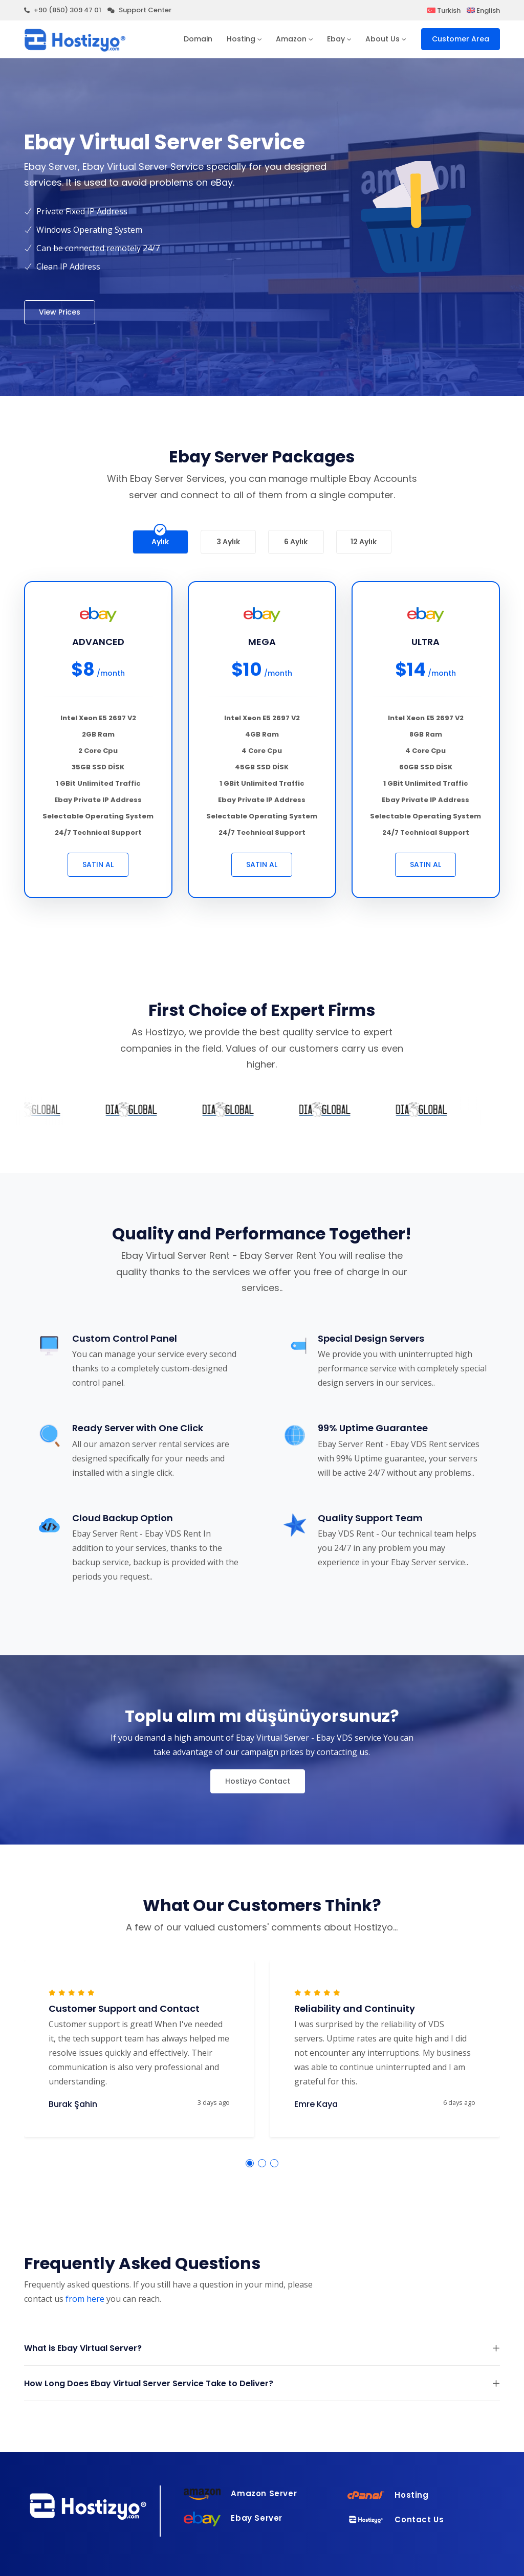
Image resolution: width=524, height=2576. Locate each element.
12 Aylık (364, 538)
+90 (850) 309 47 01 (62, 10)
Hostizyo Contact (257, 1781)
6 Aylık (296, 538)
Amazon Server (240, 2493)
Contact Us (395, 2519)
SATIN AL (98, 864)
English (483, 10)
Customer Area (460, 39)
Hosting (241, 39)
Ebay (336, 39)
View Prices (59, 312)
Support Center (139, 10)
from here (85, 2298)
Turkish (444, 10)
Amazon (291, 39)
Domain (198, 39)
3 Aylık (228, 538)
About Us (382, 39)
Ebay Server (233, 2518)
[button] (250, 2163)
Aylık (160, 538)
